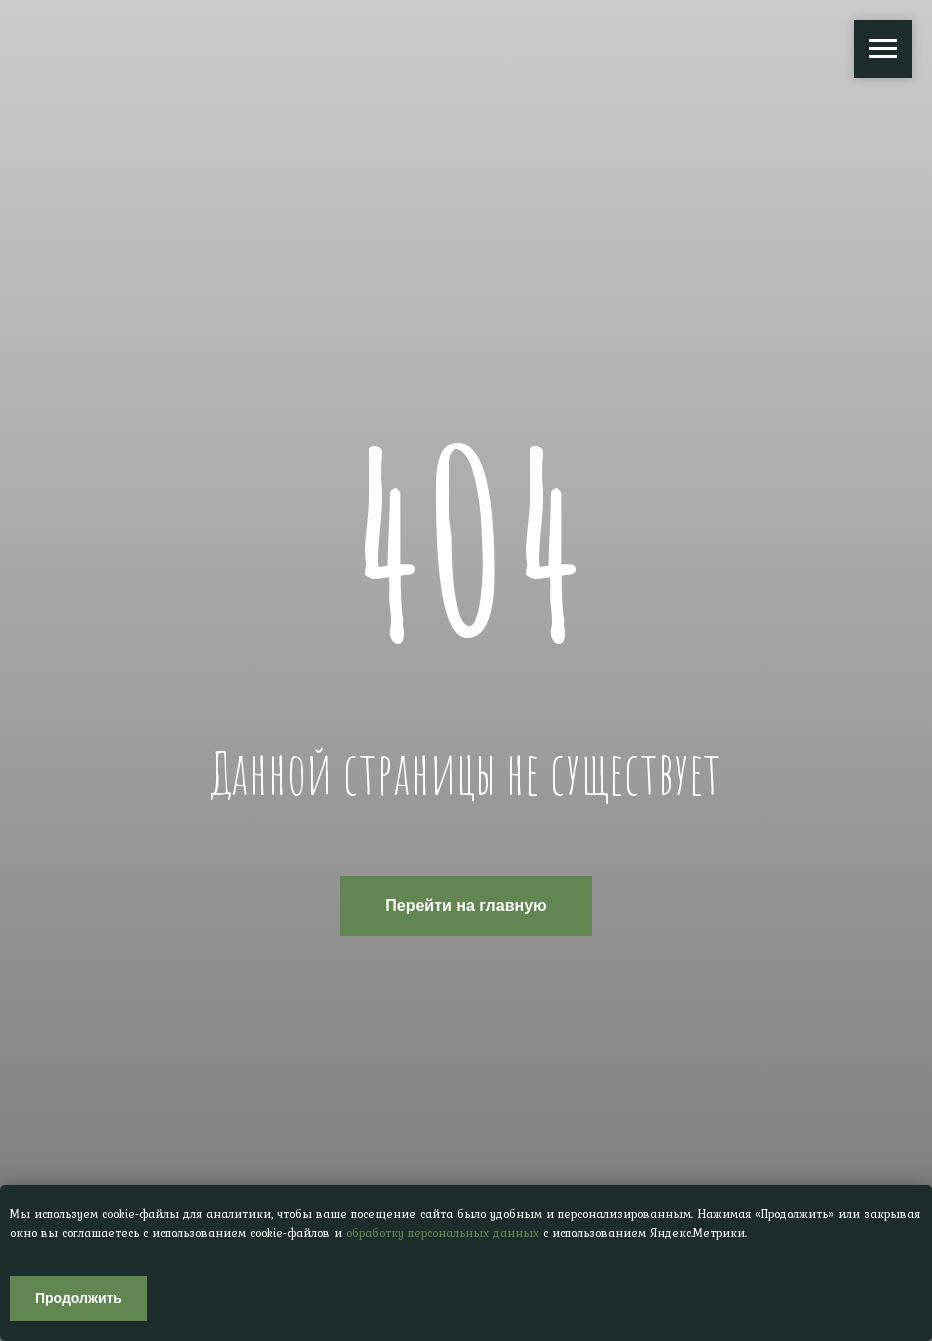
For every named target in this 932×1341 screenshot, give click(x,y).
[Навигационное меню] (883, 49)
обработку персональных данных (442, 1233)
